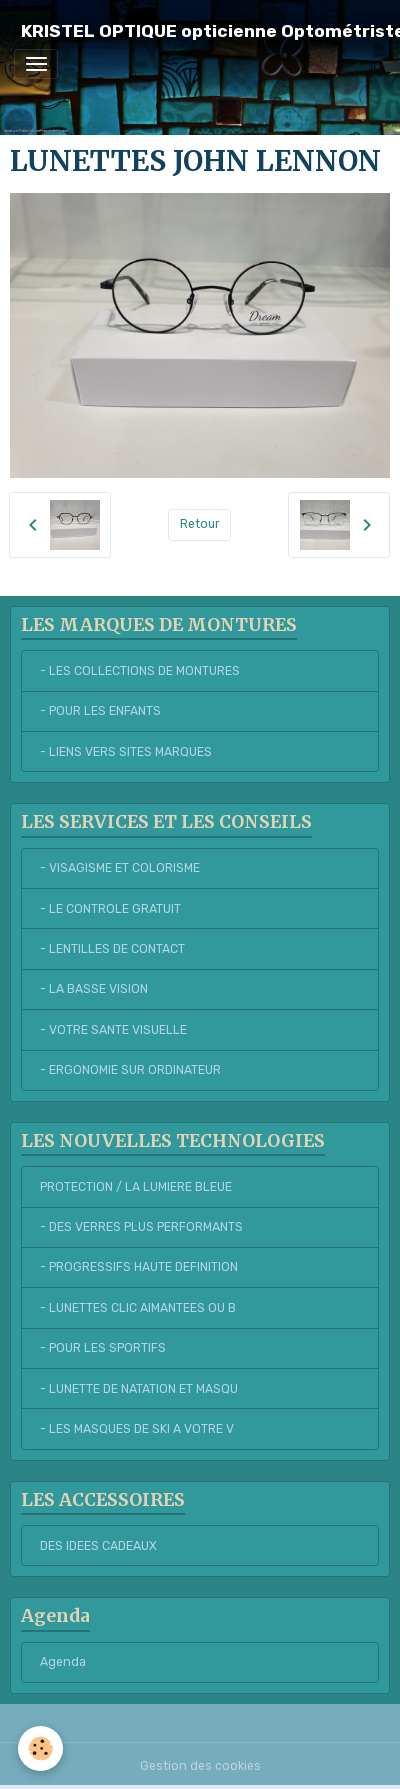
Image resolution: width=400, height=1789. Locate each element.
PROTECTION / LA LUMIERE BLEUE (136, 1187)
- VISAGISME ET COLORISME (120, 868)
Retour (200, 524)
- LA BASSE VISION (94, 989)
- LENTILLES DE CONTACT (112, 949)
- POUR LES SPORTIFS (103, 1348)
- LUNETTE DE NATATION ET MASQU (139, 1389)
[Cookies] (40, 1748)
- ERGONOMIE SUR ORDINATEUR (130, 1070)
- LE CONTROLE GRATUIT (110, 909)
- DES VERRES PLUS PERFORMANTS (141, 1227)
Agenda (63, 1662)
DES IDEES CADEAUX (98, 1546)
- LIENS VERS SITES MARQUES (126, 752)
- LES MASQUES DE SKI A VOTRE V (137, 1429)
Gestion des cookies (200, 1766)
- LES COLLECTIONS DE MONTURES (140, 671)
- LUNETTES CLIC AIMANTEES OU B (138, 1308)
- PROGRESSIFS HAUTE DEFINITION (139, 1267)
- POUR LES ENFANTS (100, 711)
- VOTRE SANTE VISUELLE (113, 1030)
